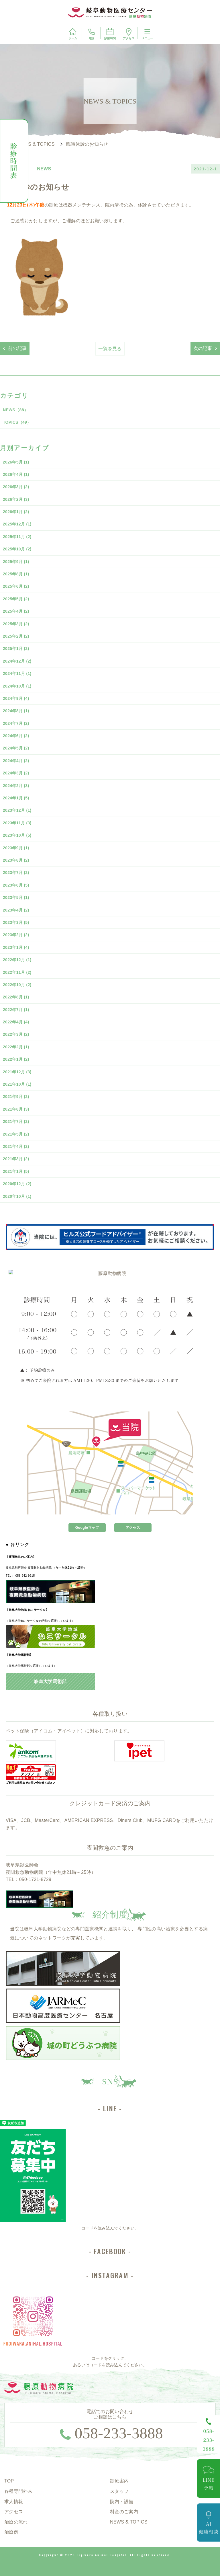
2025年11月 (17, 536)
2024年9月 (16, 698)
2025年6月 (16, 586)
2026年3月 (16, 486)
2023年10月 (17, 835)
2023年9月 (16, 848)
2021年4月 (16, 1146)
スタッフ (119, 2491)
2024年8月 (16, 710)
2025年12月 (17, 524)
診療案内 (119, 2480)
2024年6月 (16, 735)
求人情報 (13, 2501)
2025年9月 (16, 561)
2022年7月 (16, 1009)
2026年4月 (16, 474)
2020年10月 (17, 1196)
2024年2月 (16, 785)
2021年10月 (17, 1084)
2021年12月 (17, 1072)
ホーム (72, 33)
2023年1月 (16, 947)
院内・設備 (121, 2501)
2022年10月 (17, 984)
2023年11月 (17, 823)
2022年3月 (16, 1034)
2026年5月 (16, 462)
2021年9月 (16, 1096)
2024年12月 (17, 661)
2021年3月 (16, 1158)
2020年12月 (17, 1183)
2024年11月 (17, 673)
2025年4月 (16, 611)
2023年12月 (17, 810)
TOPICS (17, 422)
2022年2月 (16, 1047)
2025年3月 (16, 624)
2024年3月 (16, 773)
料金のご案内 (124, 2511)
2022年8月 (16, 997)
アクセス (128, 34)
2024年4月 (16, 760)
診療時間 (110, 33)
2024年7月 (16, 723)
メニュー (147, 33)
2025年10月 (17, 549)
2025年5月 (16, 599)
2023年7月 (16, 872)
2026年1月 (16, 511)
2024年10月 (17, 686)
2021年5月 (16, 1134)
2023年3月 (16, 922)
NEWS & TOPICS (129, 2521)
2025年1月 (16, 648)
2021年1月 (16, 1171)
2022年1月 (16, 1059)
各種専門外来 (18, 2491)
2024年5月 (16, 748)
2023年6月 (16, 885)
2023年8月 (16, 860)
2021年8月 (16, 1109)
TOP (9, 2480)
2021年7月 (16, 1121)
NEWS (15, 410)
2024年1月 (16, 798)
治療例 (11, 2532)
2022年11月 (17, 972)
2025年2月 (16, 636)
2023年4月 (16, 910)
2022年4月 (16, 1022)
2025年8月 (16, 574)
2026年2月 (16, 499)
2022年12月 (17, 959)
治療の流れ (16, 2521)
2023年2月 (16, 934)
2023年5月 (16, 897)
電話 (91, 34)
